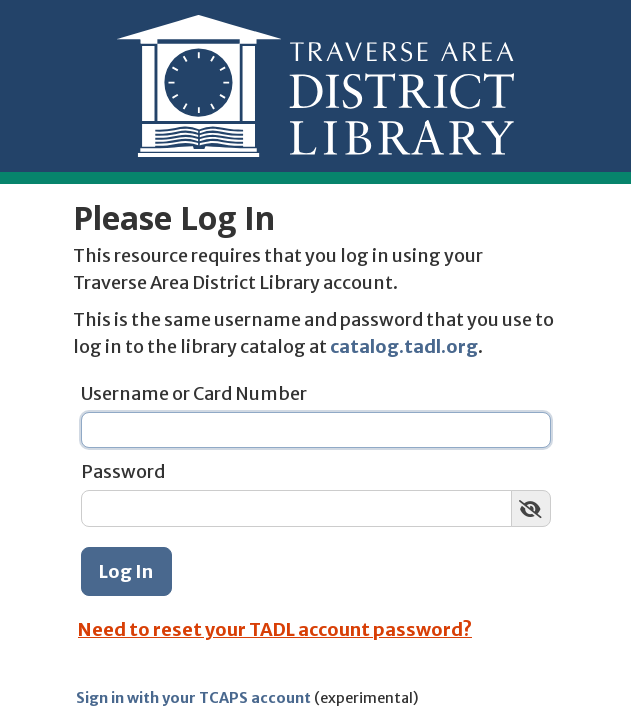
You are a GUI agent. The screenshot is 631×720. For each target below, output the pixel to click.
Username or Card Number (194, 393)
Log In (126, 571)
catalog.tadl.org (404, 346)
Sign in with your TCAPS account (193, 698)
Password (123, 471)
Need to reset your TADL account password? (275, 629)
